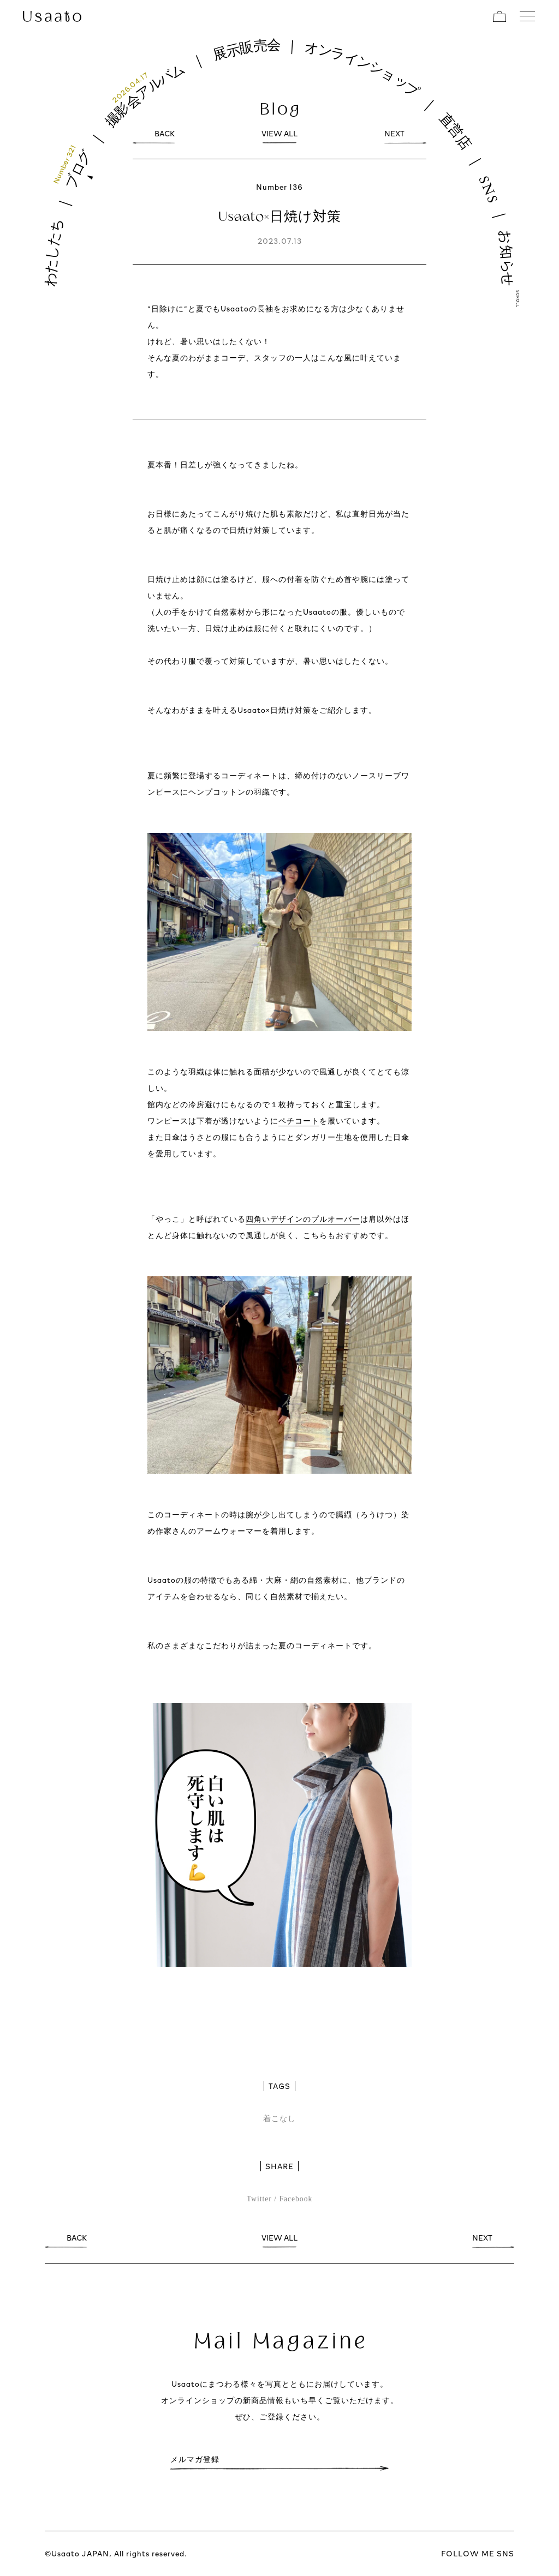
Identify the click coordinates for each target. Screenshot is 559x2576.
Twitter (259, 2199)
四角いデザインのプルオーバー (303, 1219)
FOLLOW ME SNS (477, 2553)
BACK (164, 136)
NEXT (394, 136)
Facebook (295, 2199)
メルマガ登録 (194, 2461)
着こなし (279, 2119)
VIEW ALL (279, 136)
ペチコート (298, 1120)
